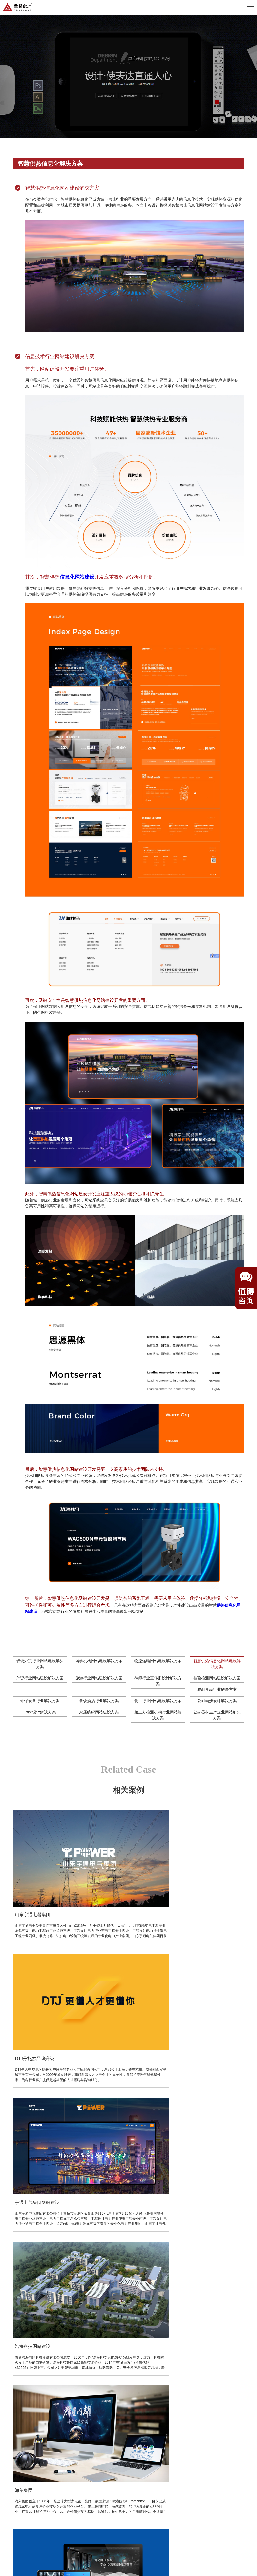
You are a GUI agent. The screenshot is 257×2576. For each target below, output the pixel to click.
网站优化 (118, 2421)
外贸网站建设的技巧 (107, 2333)
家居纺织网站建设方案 (99, 1712)
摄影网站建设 (60, 2352)
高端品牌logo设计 (63, 2326)
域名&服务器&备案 (79, 2476)
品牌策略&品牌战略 (34, 2411)
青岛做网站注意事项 (143, 2314)
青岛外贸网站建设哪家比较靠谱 (198, 2203)
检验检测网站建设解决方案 (217, 1678)
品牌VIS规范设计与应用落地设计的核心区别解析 (39, 2146)
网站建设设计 (26, 2361)
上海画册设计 (106, 2562)
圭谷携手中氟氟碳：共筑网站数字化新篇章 (118, 2179)
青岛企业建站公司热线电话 (114, 2155)
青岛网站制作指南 (106, 2307)
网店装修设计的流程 (107, 2339)
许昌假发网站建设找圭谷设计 (196, 2155)
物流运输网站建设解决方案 (158, 1661)
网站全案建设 (77, 2408)
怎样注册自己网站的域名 (192, 2195)
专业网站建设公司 (29, 2352)
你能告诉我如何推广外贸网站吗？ (198, 2163)
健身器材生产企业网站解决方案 (217, 1715)
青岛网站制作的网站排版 (110, 2294)
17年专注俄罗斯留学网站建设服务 (118, 2219)
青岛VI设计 (134, 2534)
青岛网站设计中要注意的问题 (110, 2288)
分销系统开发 (77, 2435)
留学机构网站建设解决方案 (99, 1661)
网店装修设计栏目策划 (145, 2339)
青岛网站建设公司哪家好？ (114, 2146)
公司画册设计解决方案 (217, 1701)
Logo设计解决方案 (40, 1712)
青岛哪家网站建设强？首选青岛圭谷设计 (118, 2203)
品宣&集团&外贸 (79, 2415)
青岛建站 (50, 2283)
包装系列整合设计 (35, 2440)
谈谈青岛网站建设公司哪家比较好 (146, 2326)
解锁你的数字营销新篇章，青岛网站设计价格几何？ (118, 2163)
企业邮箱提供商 (190, 2328)
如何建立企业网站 (60, 2318)
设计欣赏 (118, 2435)
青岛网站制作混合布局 (145, 2294)
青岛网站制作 (26, 2335)
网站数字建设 (209, 2323)
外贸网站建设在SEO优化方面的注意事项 (146, 2333)
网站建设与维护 (28, 2343)
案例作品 (148, 2421)
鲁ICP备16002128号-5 (174, 2542)
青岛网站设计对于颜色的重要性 (146, 2281)
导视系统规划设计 (35, 2454)
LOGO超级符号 (33, 2427)
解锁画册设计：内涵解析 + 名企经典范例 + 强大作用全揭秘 (39, 2171)
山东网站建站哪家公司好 (192, 2179)
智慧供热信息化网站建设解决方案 (217, 1664)
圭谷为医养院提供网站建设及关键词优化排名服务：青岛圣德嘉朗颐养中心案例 (118, 2171)
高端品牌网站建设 (29, 2326)
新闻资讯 (118, 2408)
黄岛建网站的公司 (186, 2171)
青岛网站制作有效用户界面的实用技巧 (110, 2301)
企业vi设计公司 (54, 2335)
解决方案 (148, 2428)
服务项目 (148, 2415)
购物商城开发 (77, 2421)
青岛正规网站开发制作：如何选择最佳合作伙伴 (39, 2219)
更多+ (160, 2268)
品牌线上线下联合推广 (80, 2445)
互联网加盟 (82, 2562)
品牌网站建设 (53, 2361)
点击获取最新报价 (128, 2020)
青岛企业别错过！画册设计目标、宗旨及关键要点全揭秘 (39, 2163)
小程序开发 (75, 2428)
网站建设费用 (53, 2309)
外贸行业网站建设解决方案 (40, 1678)
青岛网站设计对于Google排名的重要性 (110, 2281)
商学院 (146, 2435)
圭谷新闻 (118, 2415)
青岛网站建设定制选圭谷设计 (116, 2211)
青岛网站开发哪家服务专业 (35, 2203)
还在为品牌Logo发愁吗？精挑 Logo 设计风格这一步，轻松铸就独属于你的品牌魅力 (39, 2179)
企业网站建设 (26, 2283)
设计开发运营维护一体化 (80, 2464)
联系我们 (148, 2448)
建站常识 (118, 2428)
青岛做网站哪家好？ (143, 2307)
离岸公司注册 (133, 2562)
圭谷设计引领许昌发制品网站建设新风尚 (198, 2146)
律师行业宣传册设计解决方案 (158, 1681)
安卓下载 (181, 2562)
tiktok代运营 (159, 2562)
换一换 (80, 2268)
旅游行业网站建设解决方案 (99, 1678)
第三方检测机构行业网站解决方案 (158, 1715)
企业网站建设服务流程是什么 (116, 2195)
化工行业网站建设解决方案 (158, 1701)
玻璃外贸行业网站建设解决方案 (40, 1664)
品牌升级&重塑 (32, 2434)
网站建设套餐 (26, 2309)
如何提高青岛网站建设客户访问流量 (110, 2326)
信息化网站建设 (77, 577)
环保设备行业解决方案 (40, 1701)
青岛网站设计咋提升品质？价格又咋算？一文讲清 (39, 2155)
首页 (144, 2408)
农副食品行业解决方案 (217, 1689)
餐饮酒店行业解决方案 (99, 1701)
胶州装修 (61, 2562)
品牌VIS (27, 2420)
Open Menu (250, 6)
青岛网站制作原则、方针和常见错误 (146, 2301)
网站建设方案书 (28, 2318)
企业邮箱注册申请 (162, 2534)
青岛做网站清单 (104, 2314)
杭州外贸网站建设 (207, 2562)
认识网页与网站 (104, 2320)
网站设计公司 (26, 2292)
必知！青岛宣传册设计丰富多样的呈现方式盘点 (39, 2187)
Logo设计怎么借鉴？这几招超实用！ (39, 2195)
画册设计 (27, 2447)
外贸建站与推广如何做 (190, 2187)
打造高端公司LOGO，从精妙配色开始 (39, 2211)
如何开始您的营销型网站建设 (146, 2320)
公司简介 (148, 2442)
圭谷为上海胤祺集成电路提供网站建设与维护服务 (118, 2187)
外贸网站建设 (53, 2292)
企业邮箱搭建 (77, 2454)
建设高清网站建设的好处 (192, 2219)
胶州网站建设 (26, 2300)
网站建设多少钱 (55, 2300)
